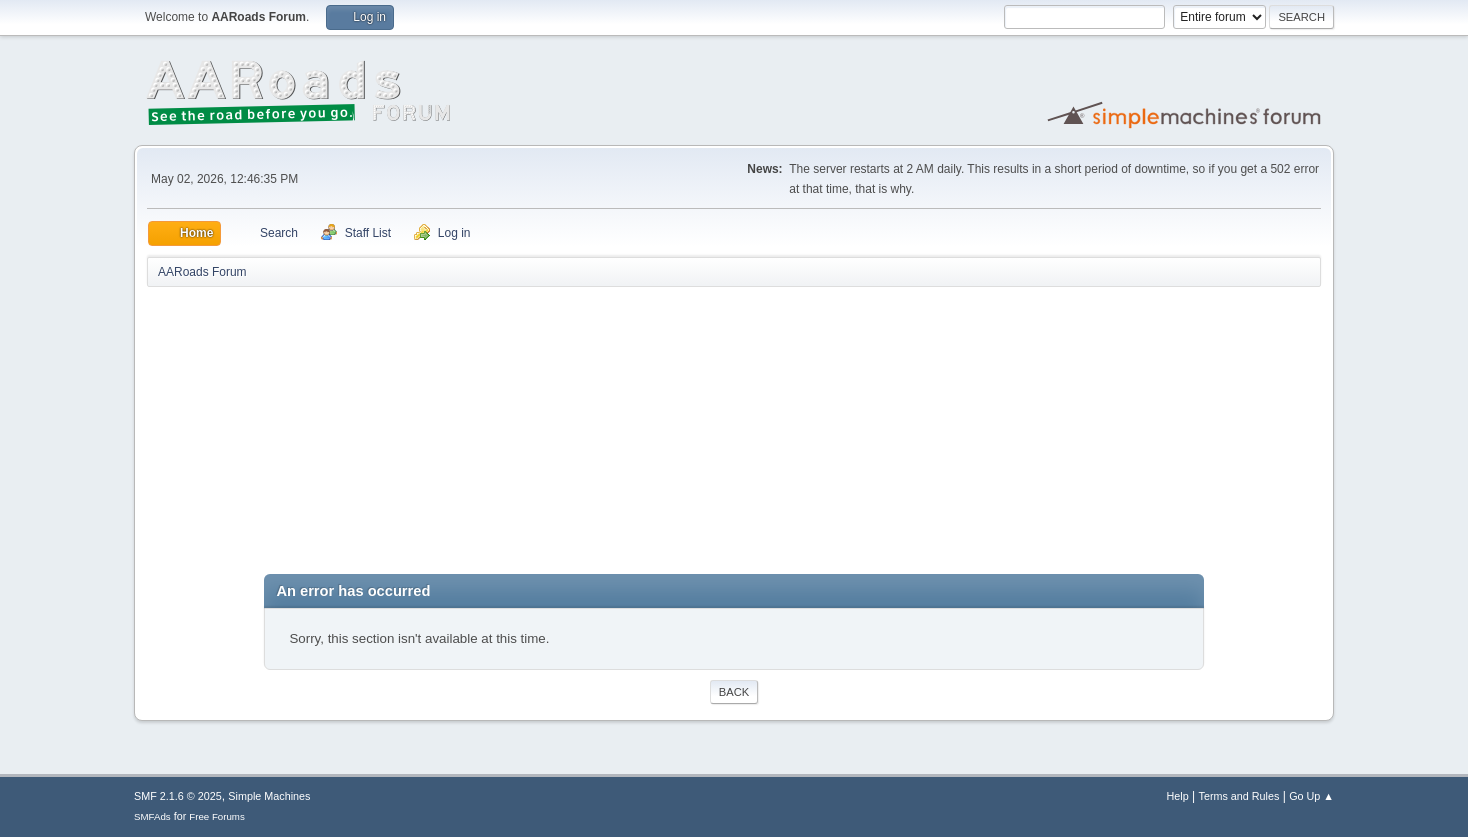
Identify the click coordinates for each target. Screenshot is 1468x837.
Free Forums (217, 816)
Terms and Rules (1239, 796)
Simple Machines (269, 796)
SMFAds (152, 816)
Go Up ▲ (1311, 796)
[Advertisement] (734, 434)
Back (734, 692)
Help (1178, 796)
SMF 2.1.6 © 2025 (178, 796)
